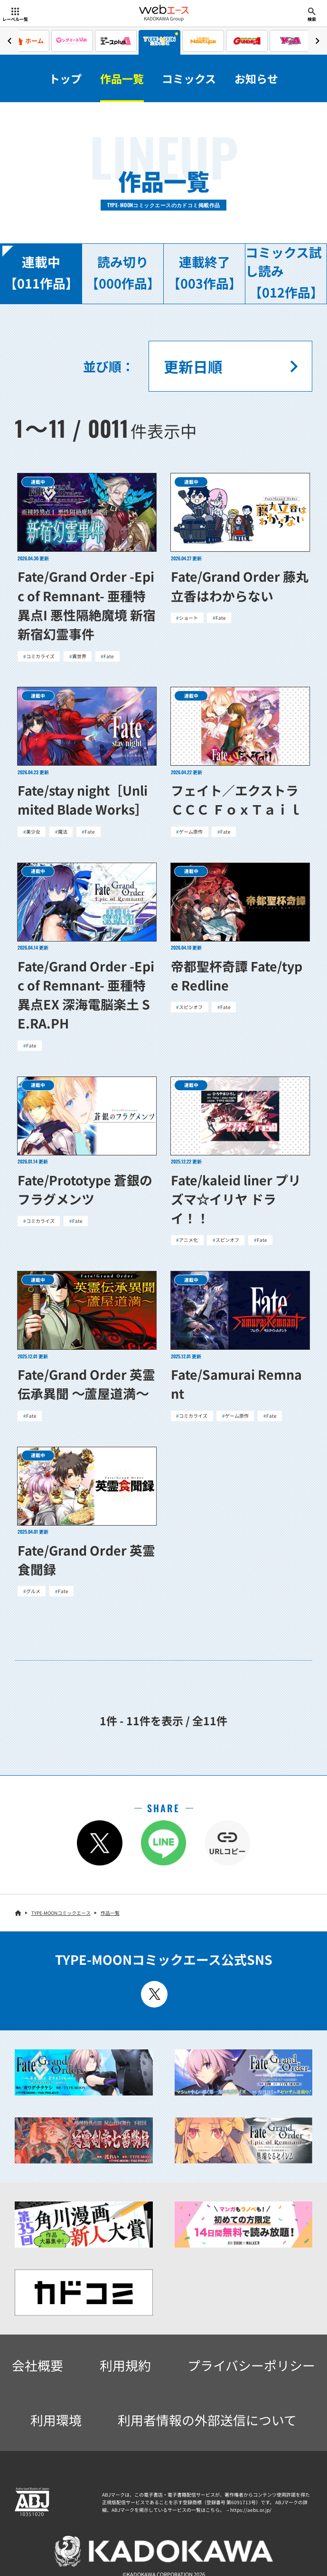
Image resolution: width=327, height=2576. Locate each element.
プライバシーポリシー (251, 2365)
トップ (65, 78)
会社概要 (37, 2365)
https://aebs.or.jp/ (250, 2509)
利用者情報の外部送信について (207, 2420)
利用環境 (56, 2420)
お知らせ (256, 78)
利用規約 (125, 2365)
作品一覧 (122, 78)
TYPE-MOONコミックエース (61, 1912)
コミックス (189, 78)
